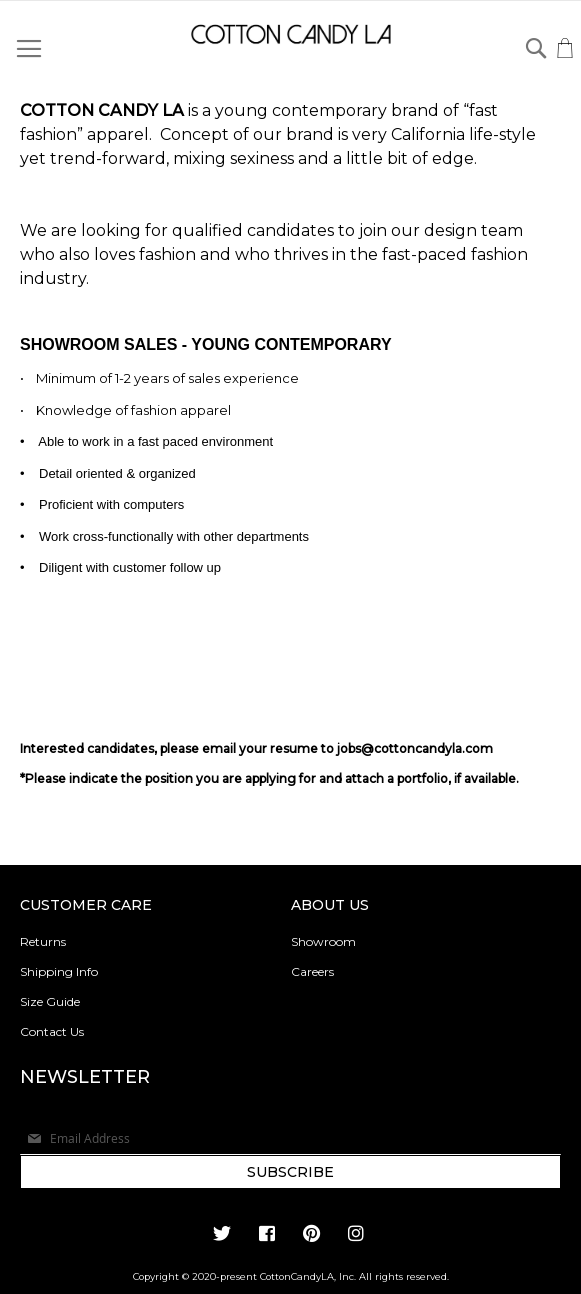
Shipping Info (59, 971)
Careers (312, 971)
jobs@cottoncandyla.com (415, 748)
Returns (43, 941)
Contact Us (52, 1031)
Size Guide (50, 1001)
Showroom (323, 941)
